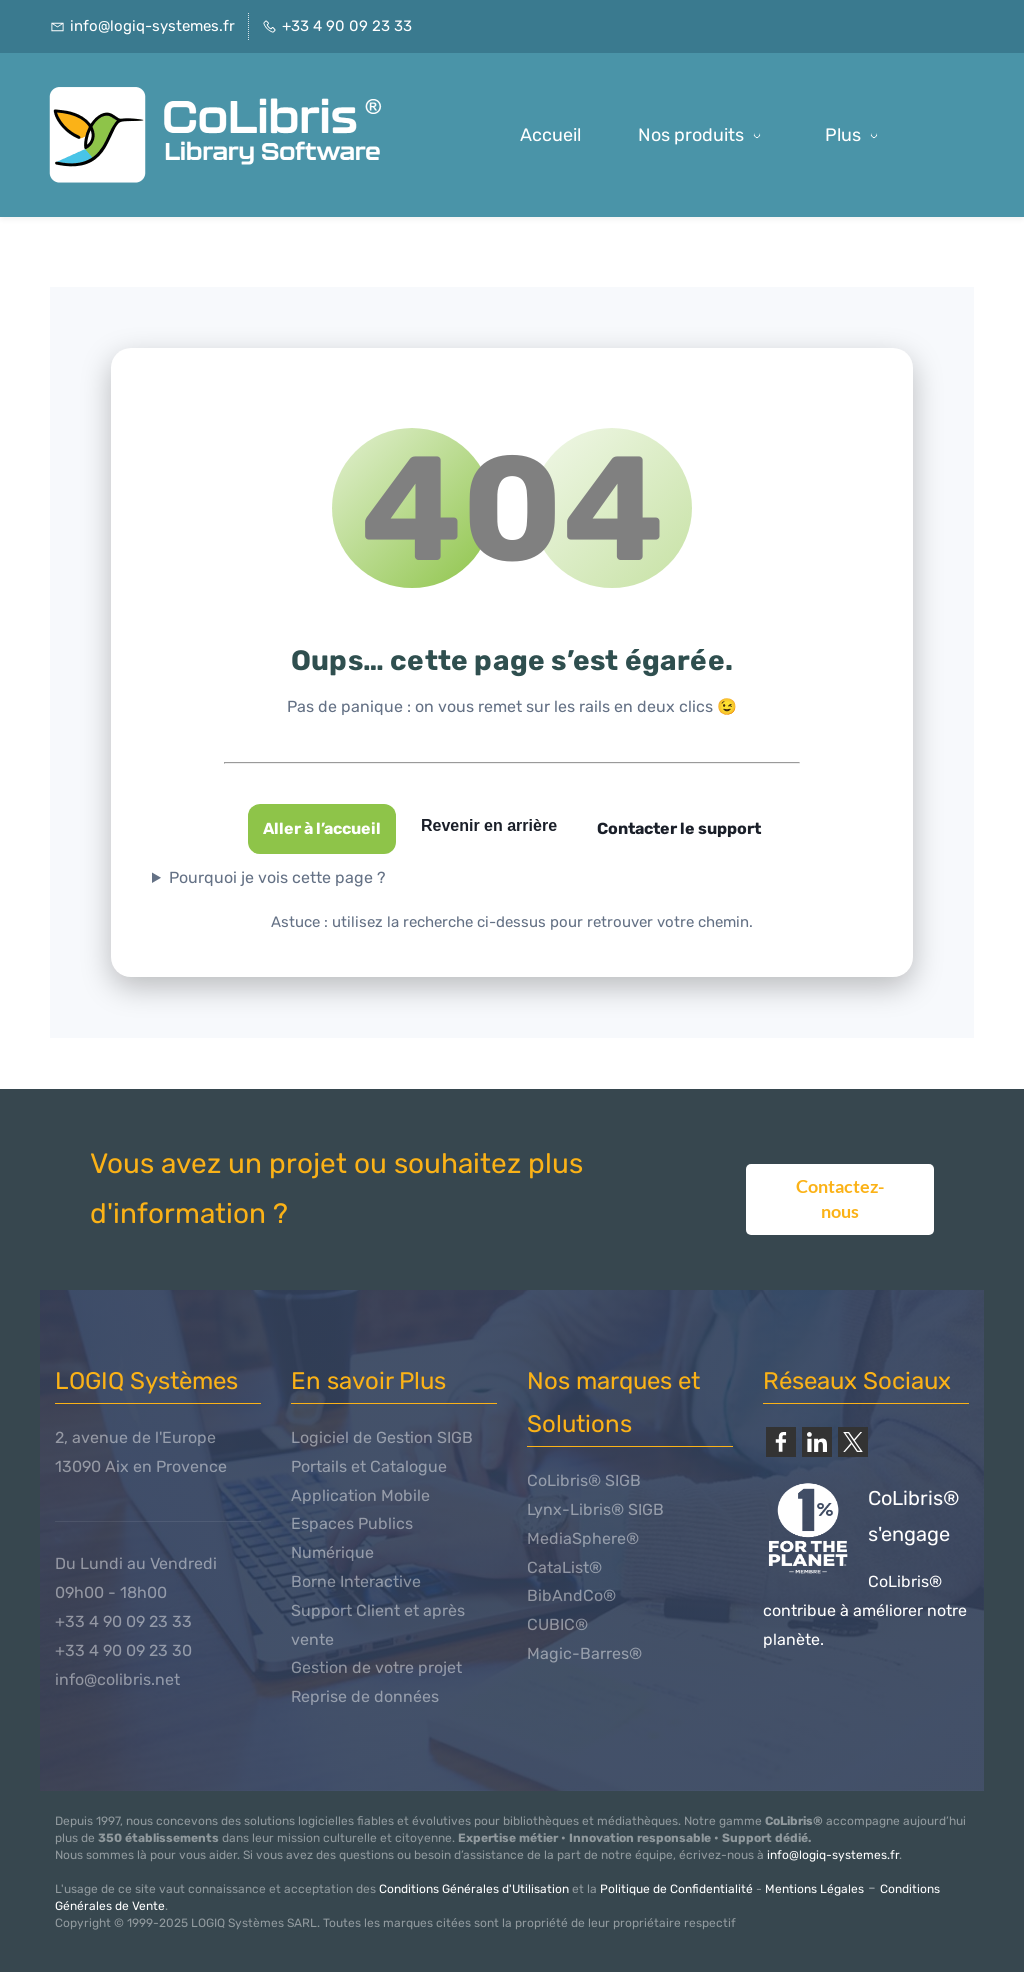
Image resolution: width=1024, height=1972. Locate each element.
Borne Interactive (356, 1581)
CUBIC (551, 1624)
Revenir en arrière (489, 825)
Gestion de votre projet (376, 1667)
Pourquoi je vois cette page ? (277, 877)
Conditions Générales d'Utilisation (474, 1889)
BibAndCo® (571, 1595)
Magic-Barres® (584, 1653)
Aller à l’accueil (322, 828)
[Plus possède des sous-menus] (855, 135)
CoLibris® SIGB (584, 1480)
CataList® (564, 1567)
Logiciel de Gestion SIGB (382, 1437)
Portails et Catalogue (369, 1466)
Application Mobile (360, 1495)
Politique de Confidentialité (676, 1889)
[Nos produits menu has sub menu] (703, 135)
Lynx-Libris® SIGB (595, 1509)
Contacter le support (679, 828)
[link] (781, 1442)
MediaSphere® (583, 1538)
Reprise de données (365, 1696)
